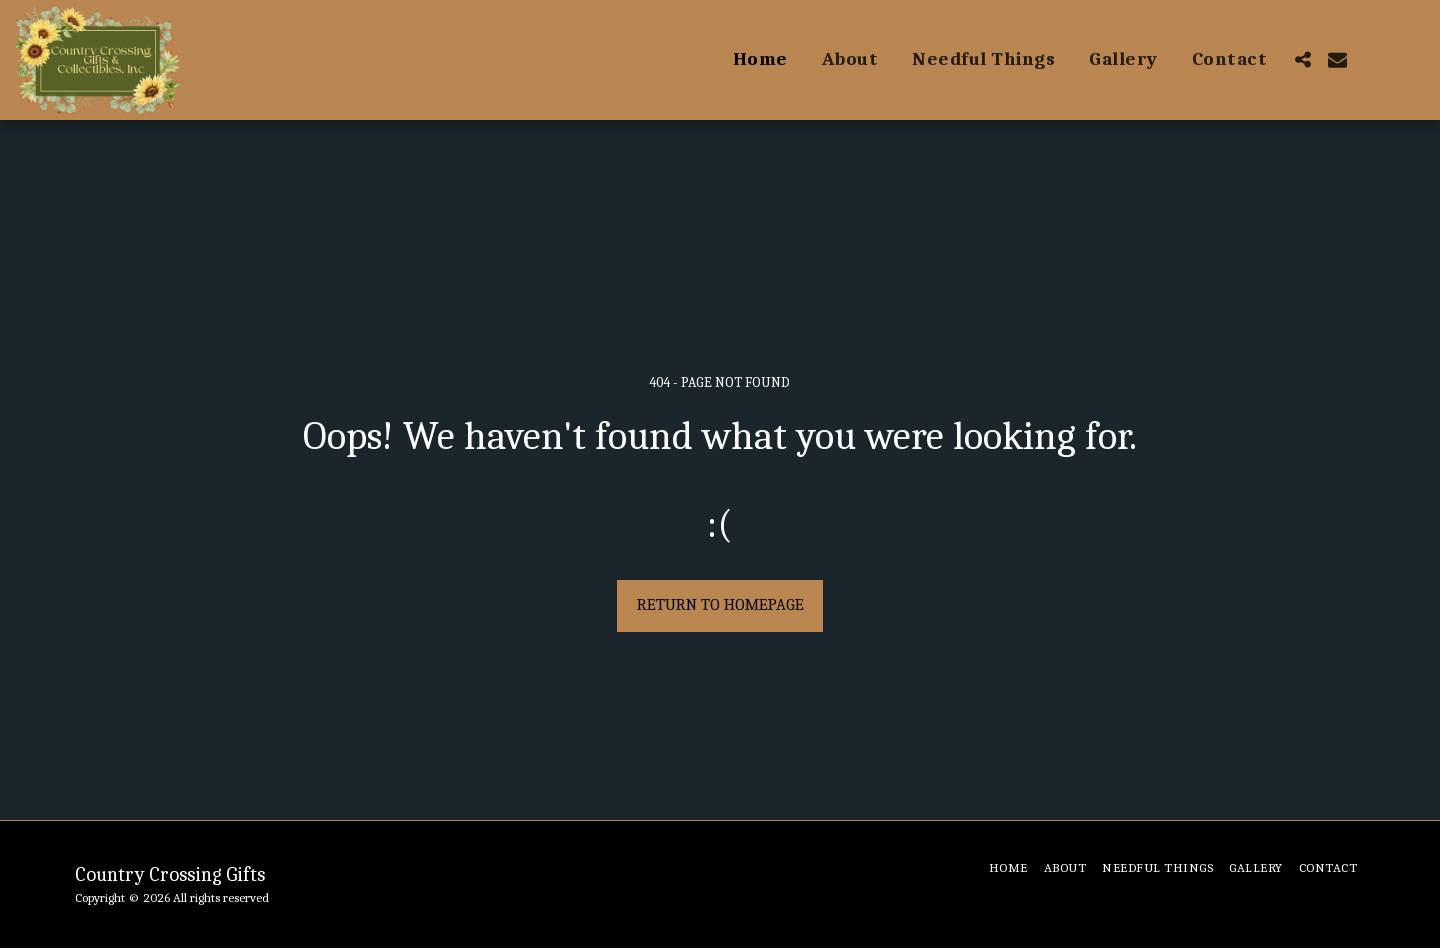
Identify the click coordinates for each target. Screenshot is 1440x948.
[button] (1302, 59)
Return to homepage (720, 604)
